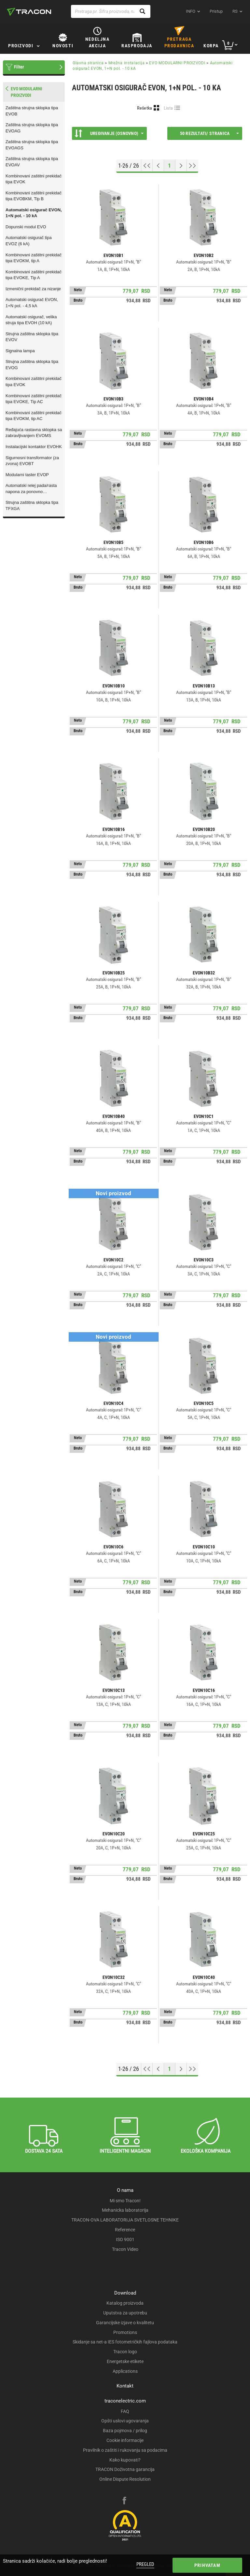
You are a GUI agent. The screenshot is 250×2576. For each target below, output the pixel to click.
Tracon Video (125, 2249)
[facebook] (124, 2501)
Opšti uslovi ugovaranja (125, 2420)
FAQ (125, 2411)
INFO (190, 11)
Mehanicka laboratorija (125, 2210)
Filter (19, 66)
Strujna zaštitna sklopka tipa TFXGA (32, 505)
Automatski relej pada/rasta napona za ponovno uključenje (31, 489)
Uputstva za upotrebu (125, 2312)
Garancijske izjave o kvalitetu (125, 2322)
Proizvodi (20, 45)
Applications (125, 2371)
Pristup (216, 11)
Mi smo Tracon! (125, 2200)
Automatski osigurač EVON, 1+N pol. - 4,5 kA (32, 302)
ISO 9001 (125, 2239)
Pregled (145, 2564)
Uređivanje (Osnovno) (109, 133)
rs (235, 11)
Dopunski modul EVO (26, 226)
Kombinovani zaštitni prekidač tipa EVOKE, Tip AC (34, 398)
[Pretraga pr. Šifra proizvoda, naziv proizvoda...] (110, 11)
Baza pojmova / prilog (125, 2430)
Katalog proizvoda (125, 2303)
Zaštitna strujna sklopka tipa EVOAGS (32, 144)
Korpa (211, 45)
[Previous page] (158, 165)
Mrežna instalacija (126, 63)
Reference (125, 2229)
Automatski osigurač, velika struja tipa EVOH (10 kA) (31, 319)
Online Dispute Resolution (125, 2479)
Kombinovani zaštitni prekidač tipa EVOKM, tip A (34, 258)
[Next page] (181, 165)
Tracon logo (125, 2351)
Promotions (125, 2332)
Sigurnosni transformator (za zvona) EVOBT (32, 460)
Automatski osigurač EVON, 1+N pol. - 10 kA (34, 212)
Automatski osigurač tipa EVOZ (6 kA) (29, 240)
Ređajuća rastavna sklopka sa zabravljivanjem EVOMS (34, 432)
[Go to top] (147, 165)
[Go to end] (192, 165)
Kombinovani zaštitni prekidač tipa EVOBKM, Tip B (34, 196)
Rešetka (144, 108)
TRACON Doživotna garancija (125, 2469)
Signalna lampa (20, 350)
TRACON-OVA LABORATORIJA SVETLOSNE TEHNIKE (125, 2219)
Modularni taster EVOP (27, 474)
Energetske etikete (125, 2361)
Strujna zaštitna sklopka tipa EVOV (32, 336)
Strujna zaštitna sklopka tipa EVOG (32, 364)
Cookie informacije (125, 2440)
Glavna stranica (88, 63)
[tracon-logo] (29, 12)
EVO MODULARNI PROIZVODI (177, 63)
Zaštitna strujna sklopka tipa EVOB (32, 110)
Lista (168, 108)
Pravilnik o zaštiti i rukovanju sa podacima (125, 2450)
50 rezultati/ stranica (209, 133)
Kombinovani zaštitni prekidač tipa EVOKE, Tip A (34, 274)
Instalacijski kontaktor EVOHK (34, 446)
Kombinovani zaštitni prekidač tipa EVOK (34, 179)
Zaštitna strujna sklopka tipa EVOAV (32, 161)
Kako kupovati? (125, 2460)
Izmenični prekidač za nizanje (33, 288)
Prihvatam (207, 2565)
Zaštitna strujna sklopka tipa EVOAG (32, 127)
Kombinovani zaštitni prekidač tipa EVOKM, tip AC (34, 415)
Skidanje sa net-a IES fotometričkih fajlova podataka (125, 2341)
